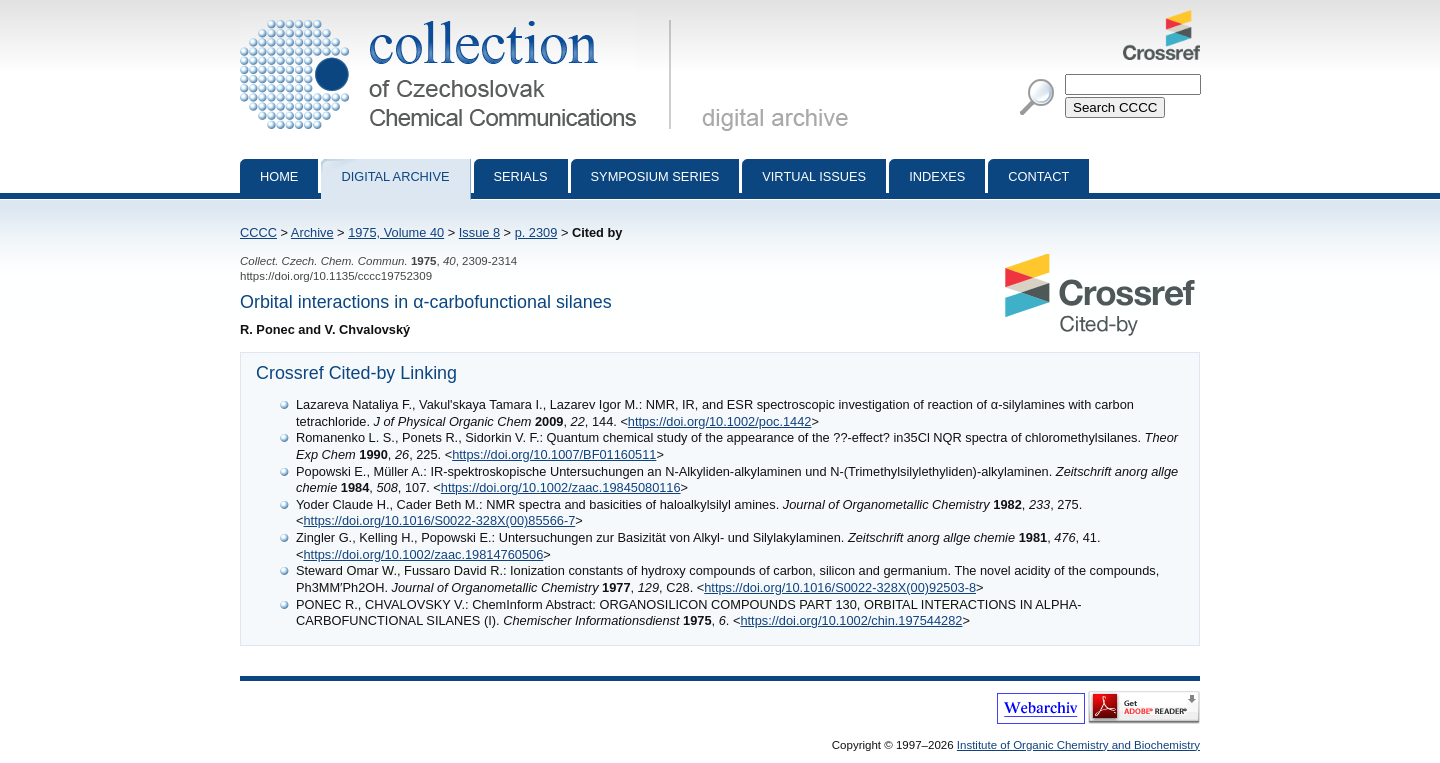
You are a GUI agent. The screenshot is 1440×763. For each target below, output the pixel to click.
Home (279, 176)
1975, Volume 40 (396, 232)
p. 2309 (536, 232)
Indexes (937, 176)
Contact (1038, 176)
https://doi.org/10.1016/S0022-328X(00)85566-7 (439, 520)
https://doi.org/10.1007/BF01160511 (554, 454)
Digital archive (395, 176)
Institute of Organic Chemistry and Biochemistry (1078, 745)
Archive (312, 232)
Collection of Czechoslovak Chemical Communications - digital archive (459, 18)
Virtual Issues (814, 176)
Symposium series (655, 176)
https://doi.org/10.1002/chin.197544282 (851, 620)
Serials (521, 176)
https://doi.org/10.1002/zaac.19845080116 (561, 487)
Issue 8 (479, 232)
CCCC (258, 232)
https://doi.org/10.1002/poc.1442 (720, 421)
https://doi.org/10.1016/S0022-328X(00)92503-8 (840, 587)
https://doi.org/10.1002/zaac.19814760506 (423, 554)
